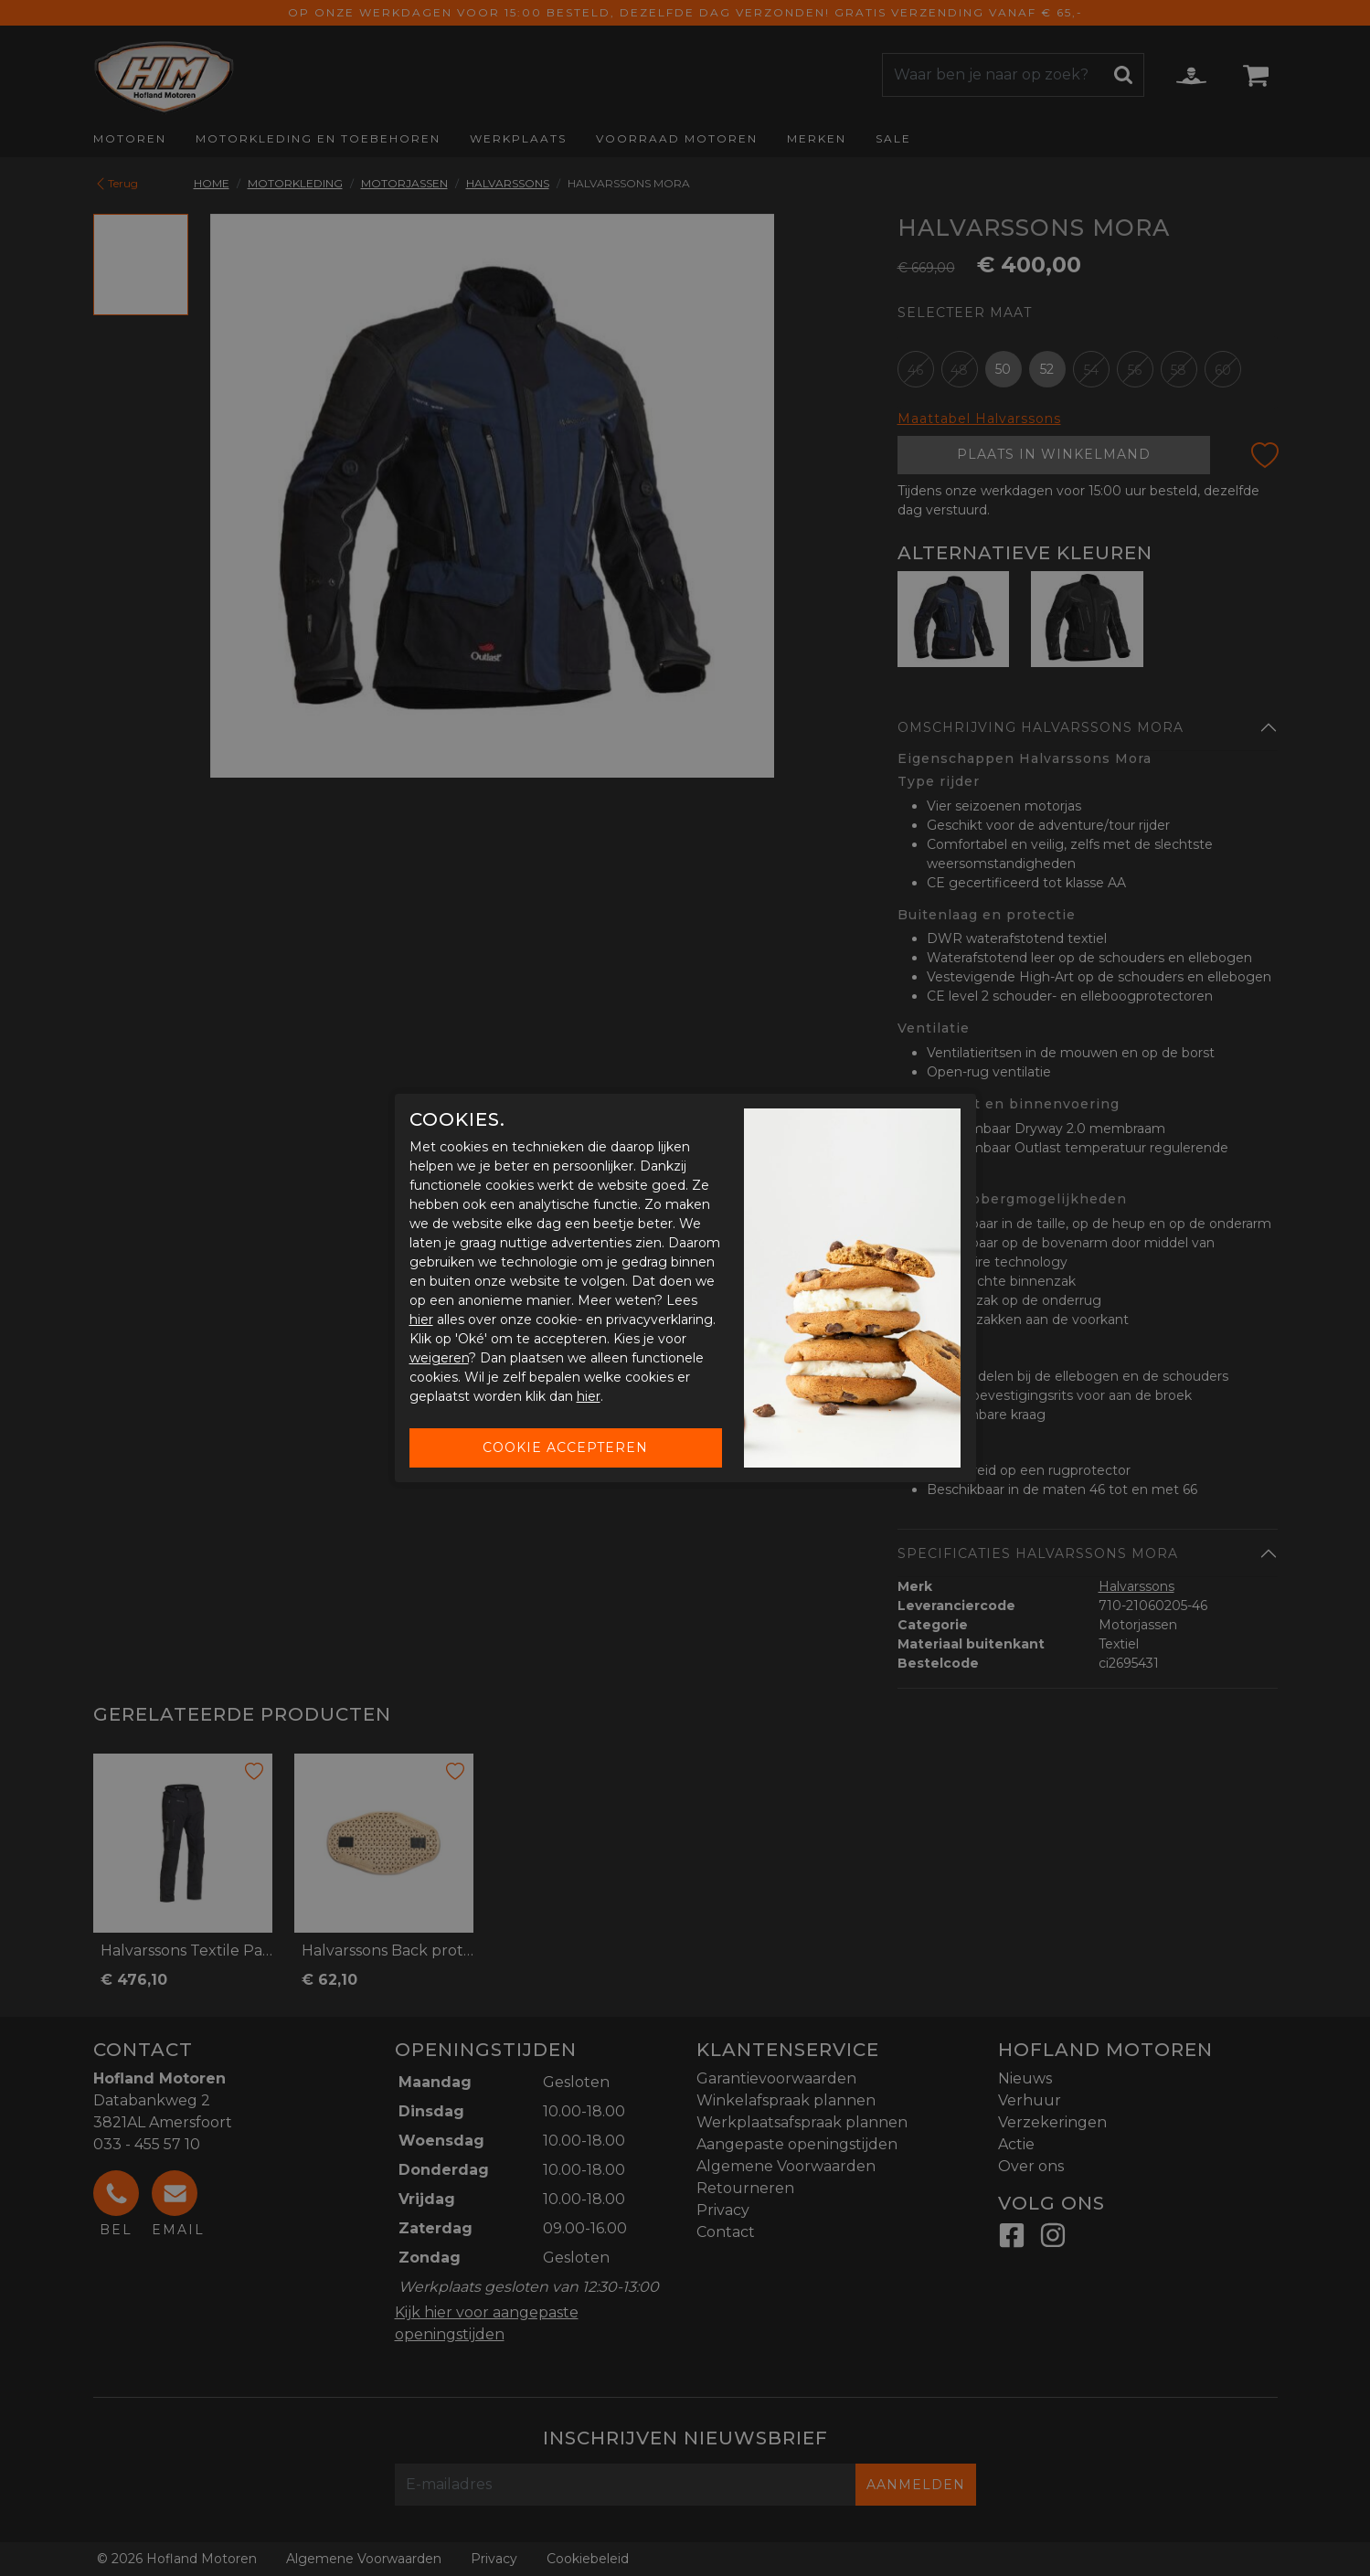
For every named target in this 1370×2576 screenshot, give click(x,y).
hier (421, 1319)
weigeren (439, 1358)
